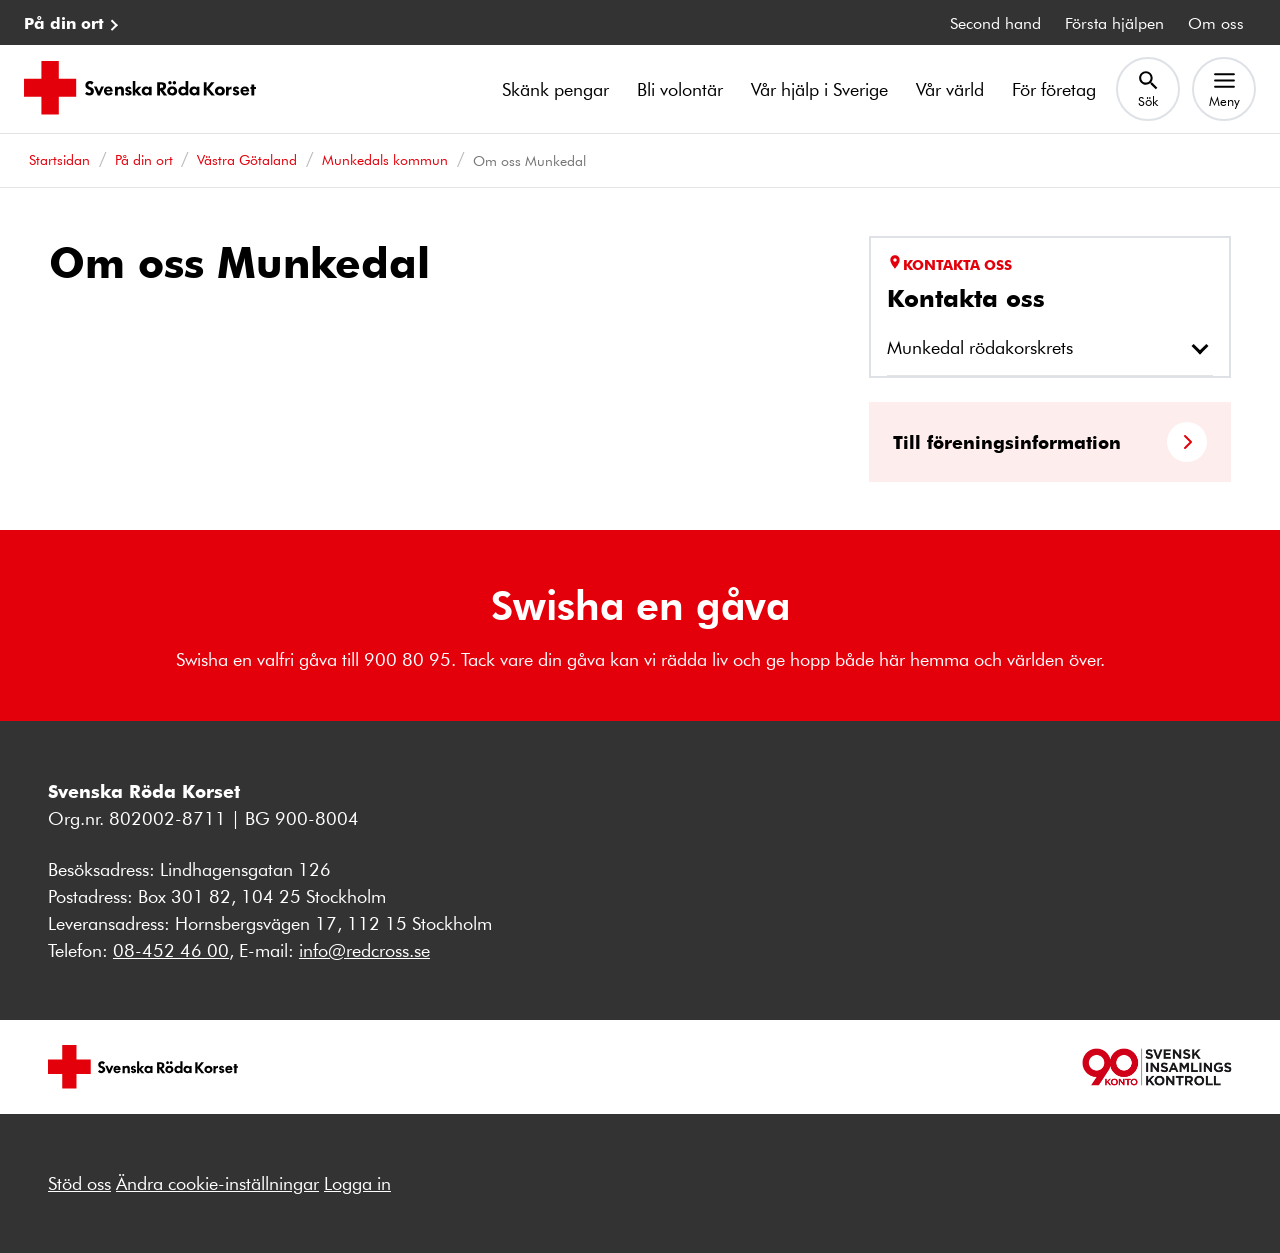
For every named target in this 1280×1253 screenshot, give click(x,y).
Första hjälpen (1114, 22)
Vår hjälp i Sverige (819, 89)
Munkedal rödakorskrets (980, 347)
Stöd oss (79, 1183)
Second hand (995, 22)
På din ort (64, 22)
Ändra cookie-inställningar (217, 1183)
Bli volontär (680, 89)
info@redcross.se (364, 950)
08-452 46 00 (171, 950)
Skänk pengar (555, 89)
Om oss (1216, 22)
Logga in (357, 1183)
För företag (1054, 89)
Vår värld (950, 89)
